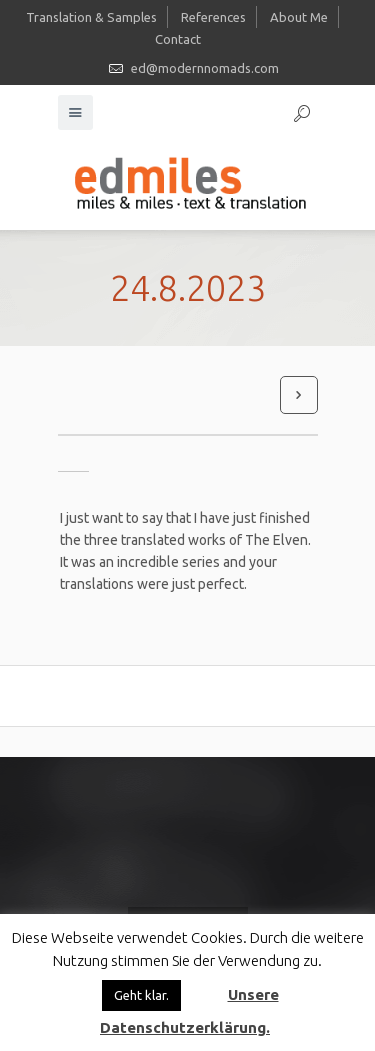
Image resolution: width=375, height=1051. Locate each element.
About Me (299, 17)
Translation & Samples (91, 17)
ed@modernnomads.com (205, 68)
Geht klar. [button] (141, 995)
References (213, 17)
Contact (178, 39)
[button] (203, 986)
